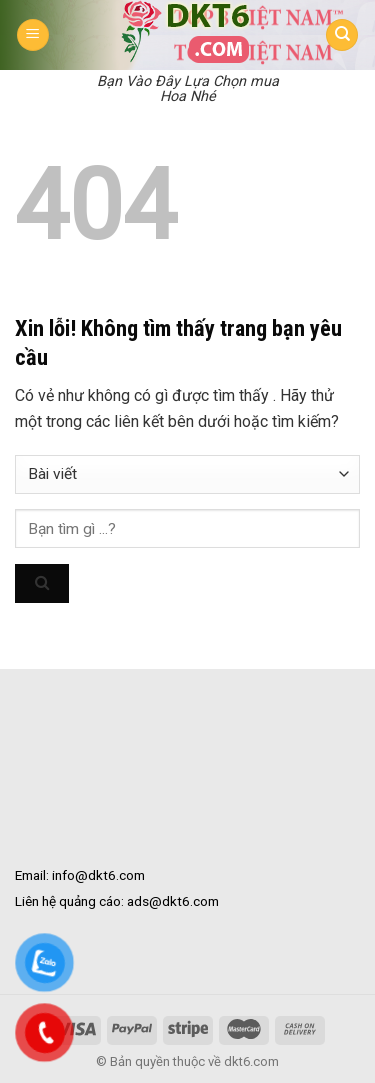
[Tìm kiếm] (342, 35)
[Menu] (33, 35)
